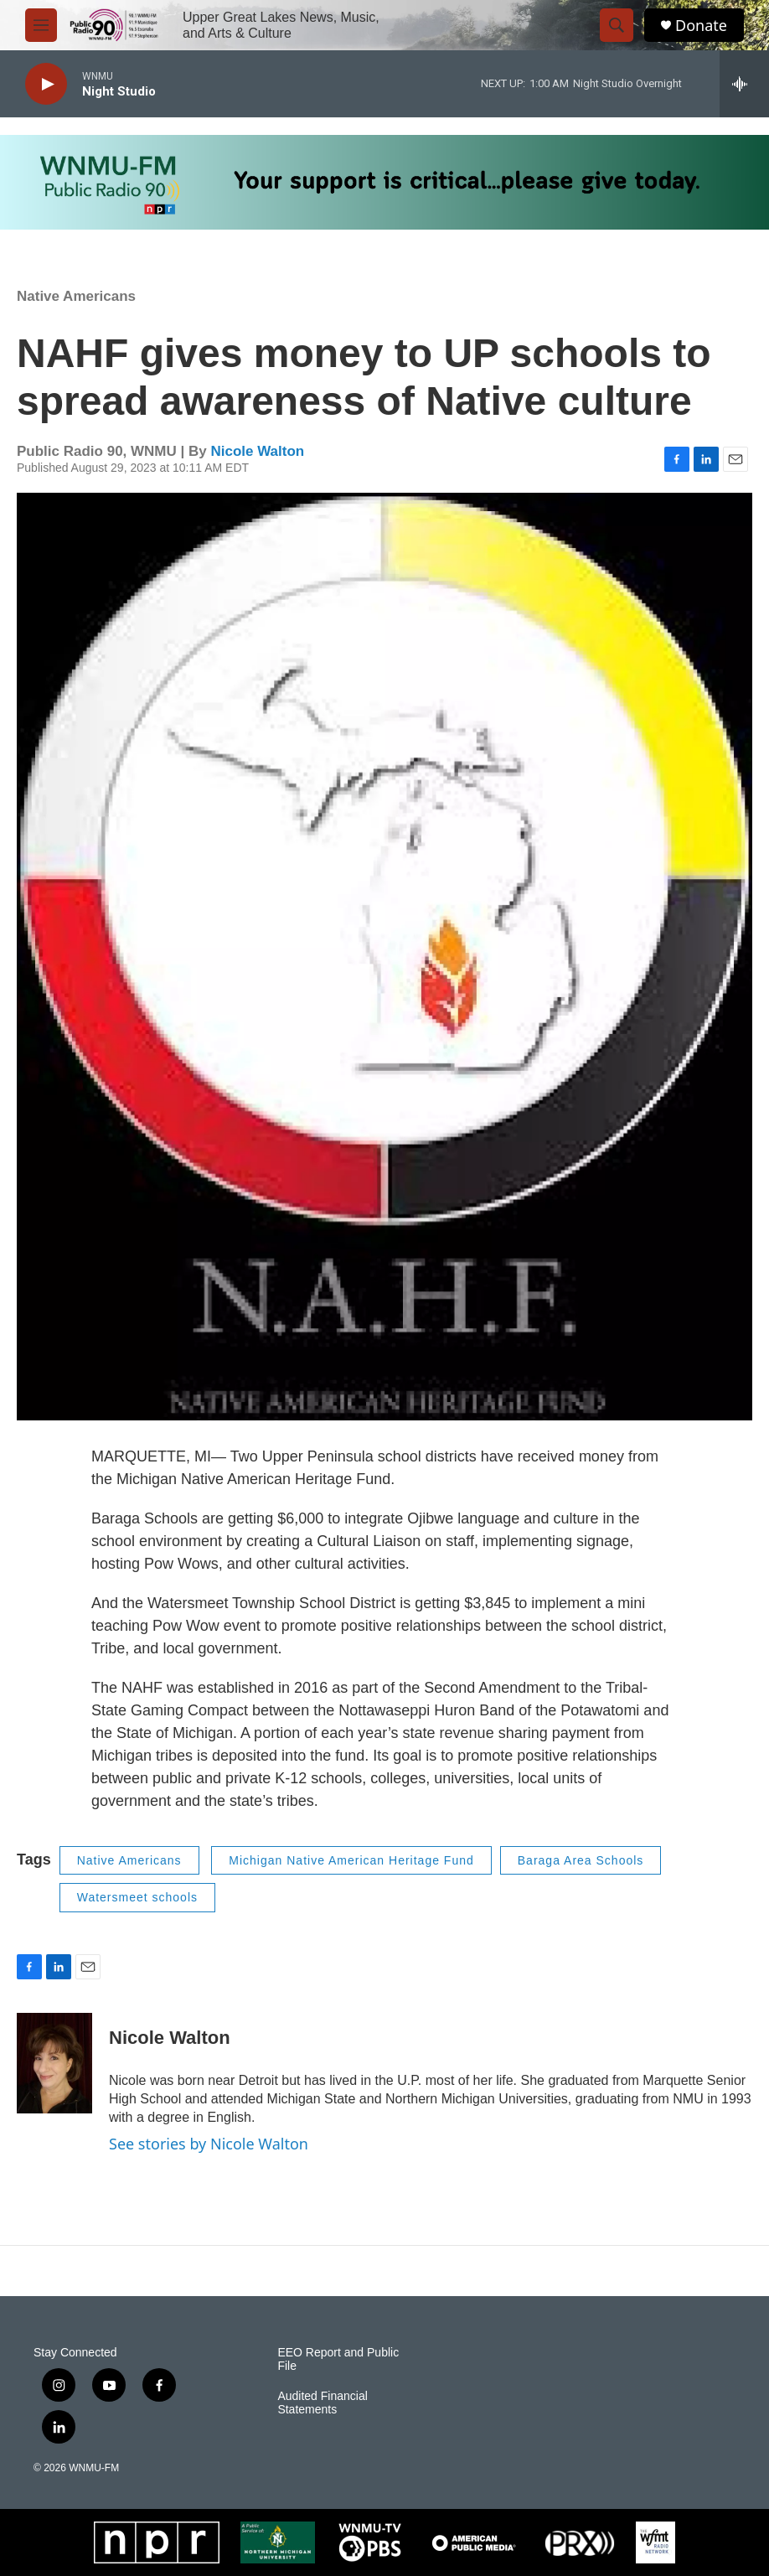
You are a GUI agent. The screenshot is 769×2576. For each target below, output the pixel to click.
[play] (46, 84)
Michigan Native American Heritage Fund (351, 1860)
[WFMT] (655, 2542)
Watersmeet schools (137, 1897)
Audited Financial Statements (322, 2403)
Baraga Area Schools (581, 1860)
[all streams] (744, 83)
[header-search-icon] (616, 25)
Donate (701, 25)
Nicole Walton (257, 451)
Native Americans (76, 296)
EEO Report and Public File (338, 2359)
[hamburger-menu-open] (41, 25)
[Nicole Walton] (54, 2063)
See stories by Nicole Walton (208, 2144)
